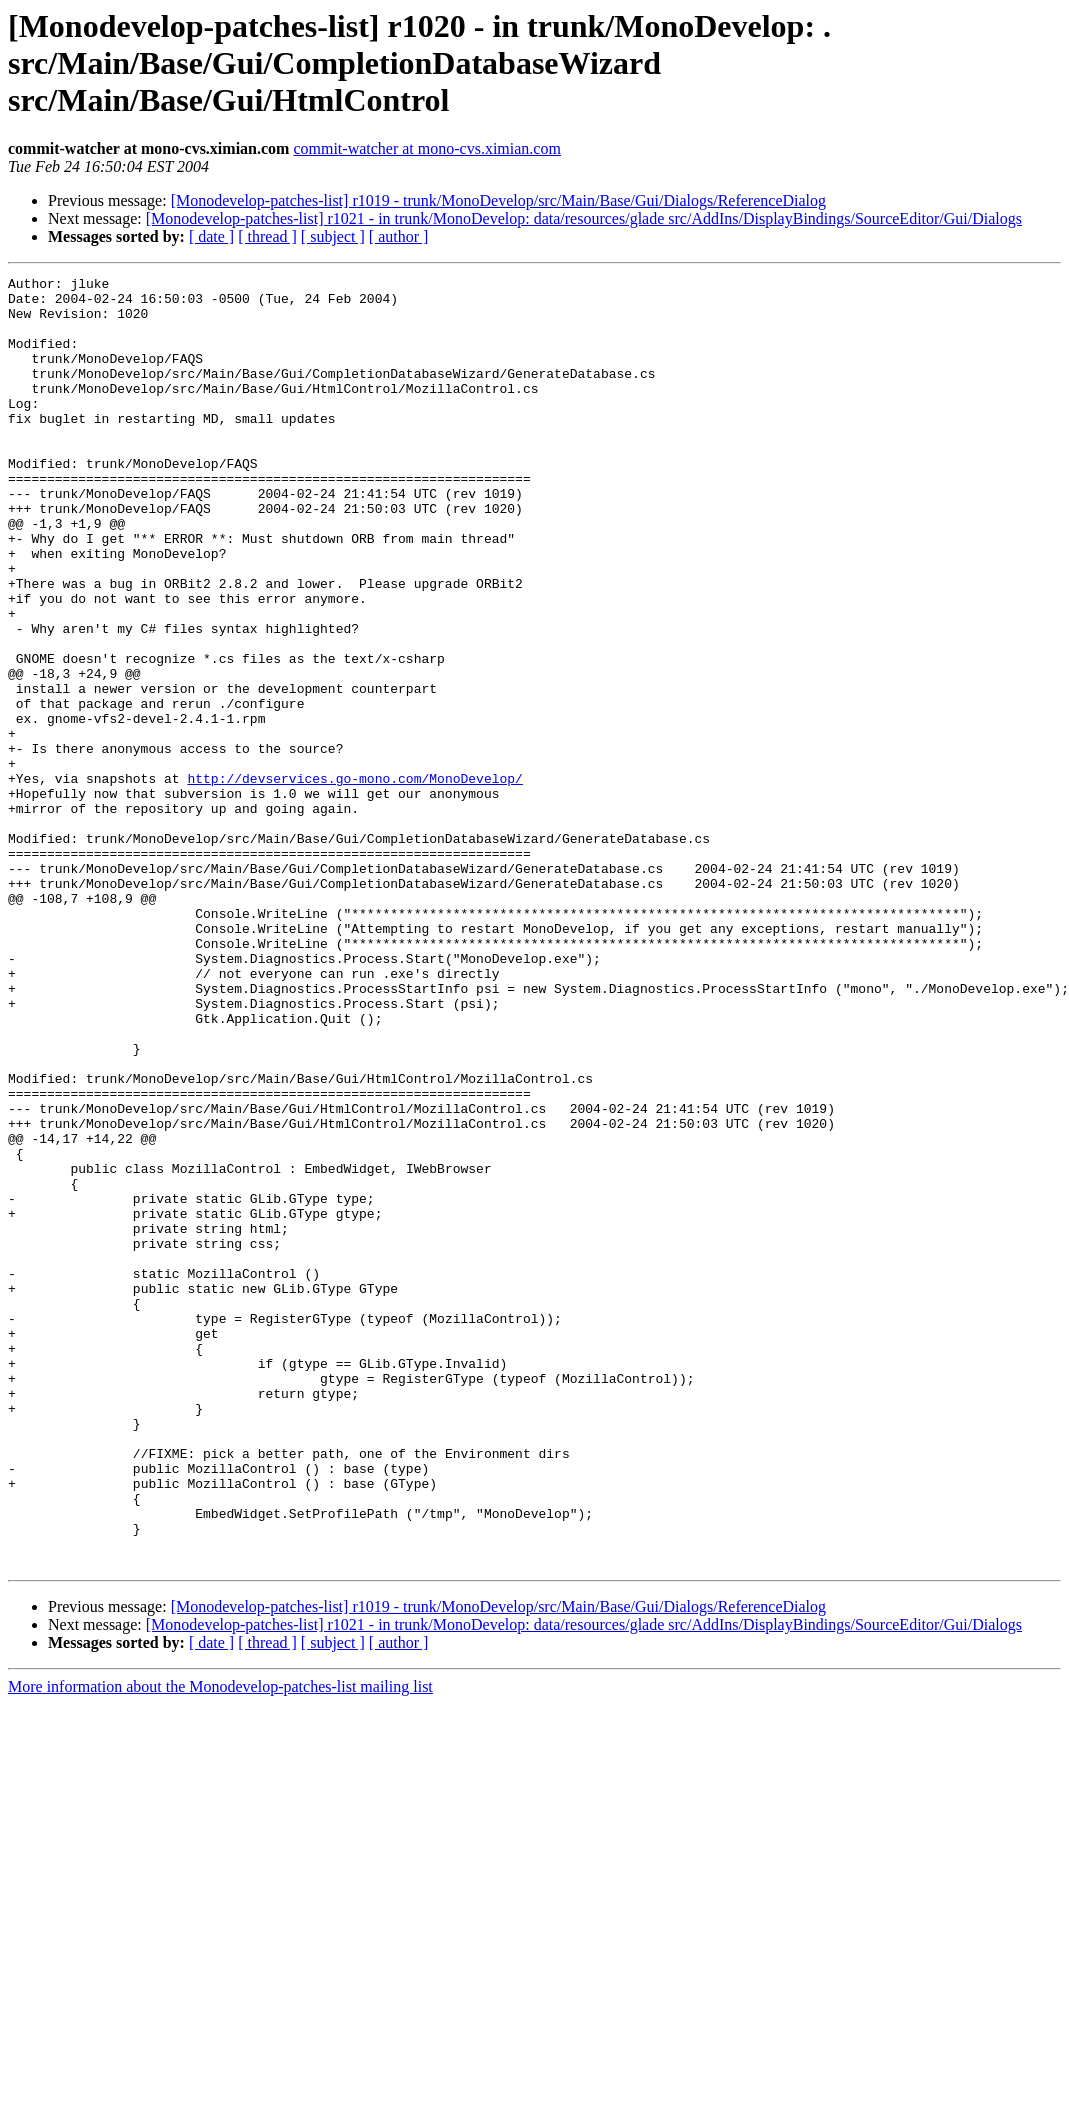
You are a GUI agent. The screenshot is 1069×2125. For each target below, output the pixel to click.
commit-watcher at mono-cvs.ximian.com (426, 148)
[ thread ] (267, 236)
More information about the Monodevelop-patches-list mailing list (220, 1944)
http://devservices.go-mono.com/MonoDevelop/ (354, 880)
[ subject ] (333, 236)
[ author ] (399, 236)
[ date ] (211, 236)
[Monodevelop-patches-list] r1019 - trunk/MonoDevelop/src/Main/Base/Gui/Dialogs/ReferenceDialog (498, 200)
